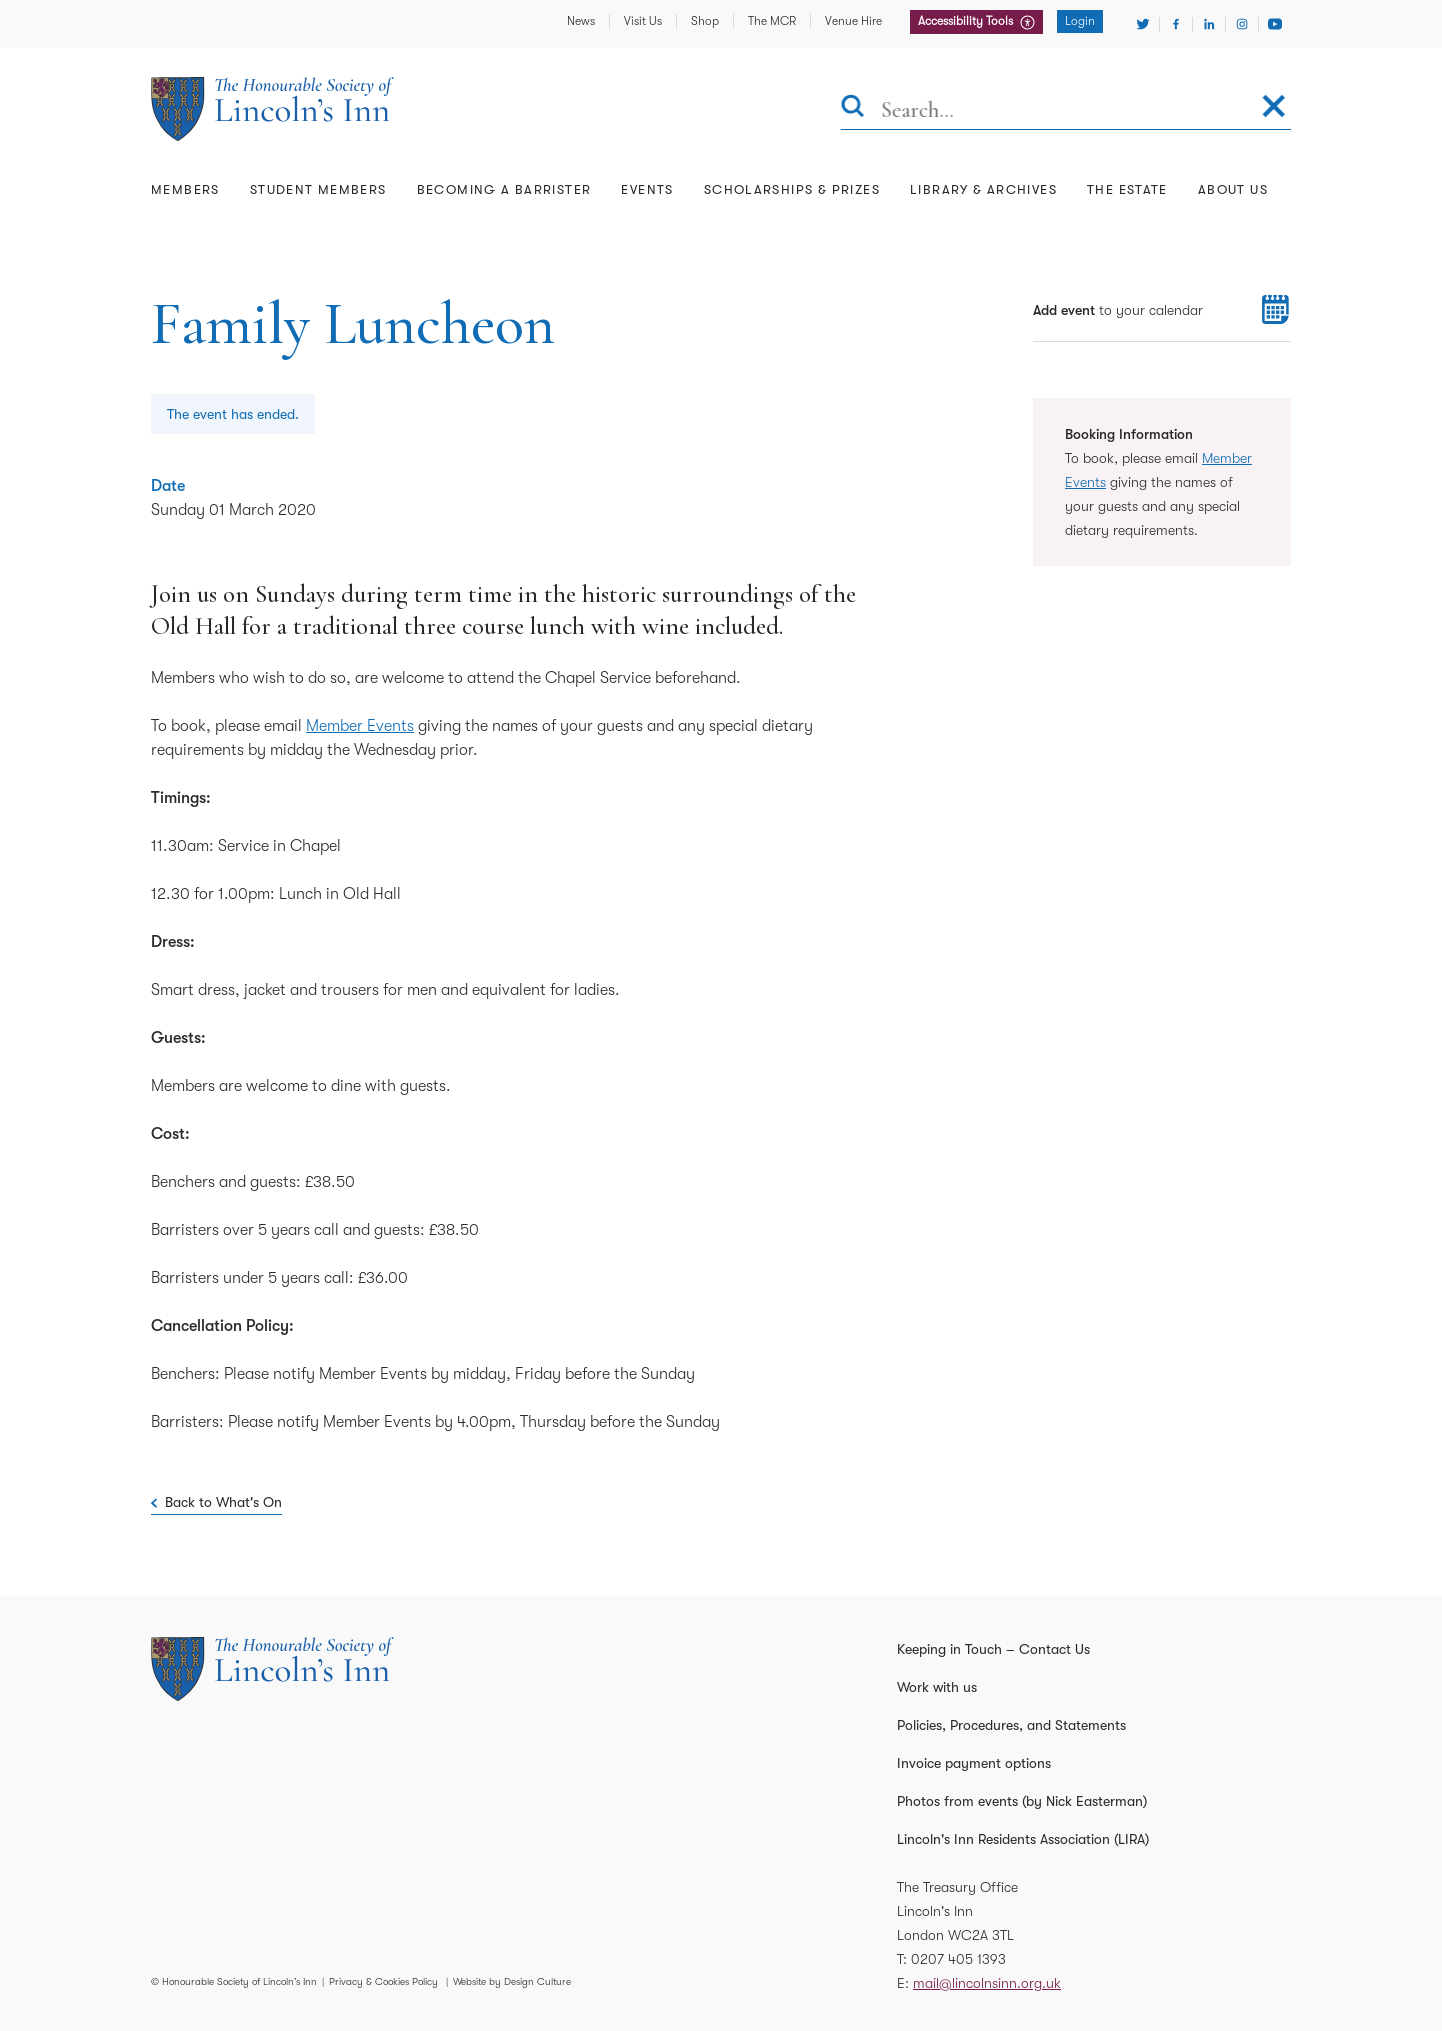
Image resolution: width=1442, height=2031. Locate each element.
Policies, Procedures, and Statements (1011, 1725)
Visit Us (643, 21)
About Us (1233, 189)
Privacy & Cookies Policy (383, 1981)
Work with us (937, 1687)
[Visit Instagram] (1242, 24)
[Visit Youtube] (1275, 24)
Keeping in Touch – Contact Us (993, 1649)
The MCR (772, 21)
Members (185, 189)
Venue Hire (853, 21)
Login (1080, 21)
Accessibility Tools (967, 21)
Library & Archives (983, 189)
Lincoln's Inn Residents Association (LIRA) (1023, 1839)
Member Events (360, 726)
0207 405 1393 (958, 1959)
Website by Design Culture (512, 1981)
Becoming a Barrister (504, 189)
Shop (705, 21)
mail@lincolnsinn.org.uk (987, 1983)
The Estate (1127, 189)
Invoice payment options (974, 1763)
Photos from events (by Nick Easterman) (1022, 1801)
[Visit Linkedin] (1209, 24)
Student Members (318, 189)
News (581, 21)
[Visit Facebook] (1176, 24)
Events (647, 189)
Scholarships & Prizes (792, 189)
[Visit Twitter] (1143, 24)
